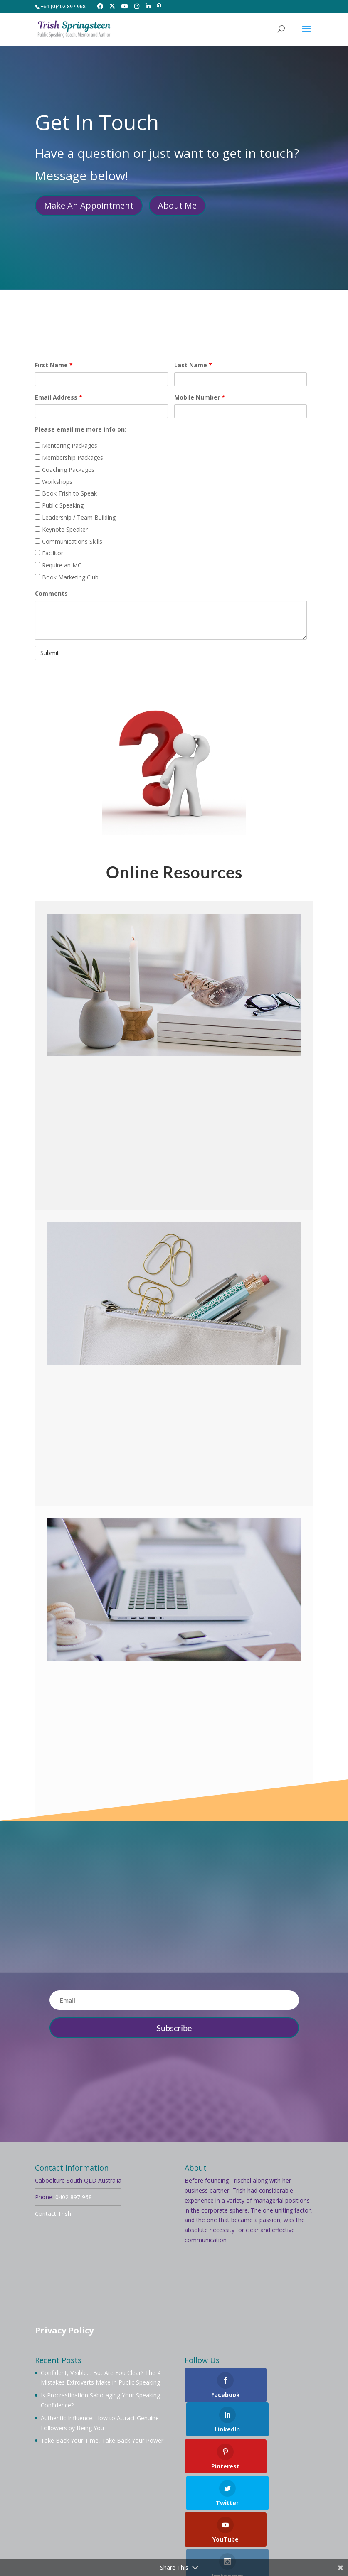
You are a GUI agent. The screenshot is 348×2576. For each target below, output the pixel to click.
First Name (54, 365)
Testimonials (196, 2521)
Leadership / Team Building (75, 517)
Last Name (193, 365)
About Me (177, 205)
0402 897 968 (73, 2197)
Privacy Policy (64, 2330)
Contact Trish (53, 2214)
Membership (202, 2511)
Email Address (58, 397)
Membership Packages (69, 457)
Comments (51, 593)
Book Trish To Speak (145, 2511)
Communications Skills (68, 541)
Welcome (48, 2511)
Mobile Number (199, 397)
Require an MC (58, 565)
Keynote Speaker (61, 529)
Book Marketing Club (67, 577)
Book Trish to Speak (66, 493)
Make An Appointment (88, 205)
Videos (134, 2521)
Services (102, 2521)
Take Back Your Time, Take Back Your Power (102, 2440)
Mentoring (246, 2511)
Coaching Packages (64, 469)
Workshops (53, 482)
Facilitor (49, 553)
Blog (161, 2521)
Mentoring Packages (66, 445)
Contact (236, 2521)
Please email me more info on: (80, 429)
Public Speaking (59, 505)
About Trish (88, 2511)
